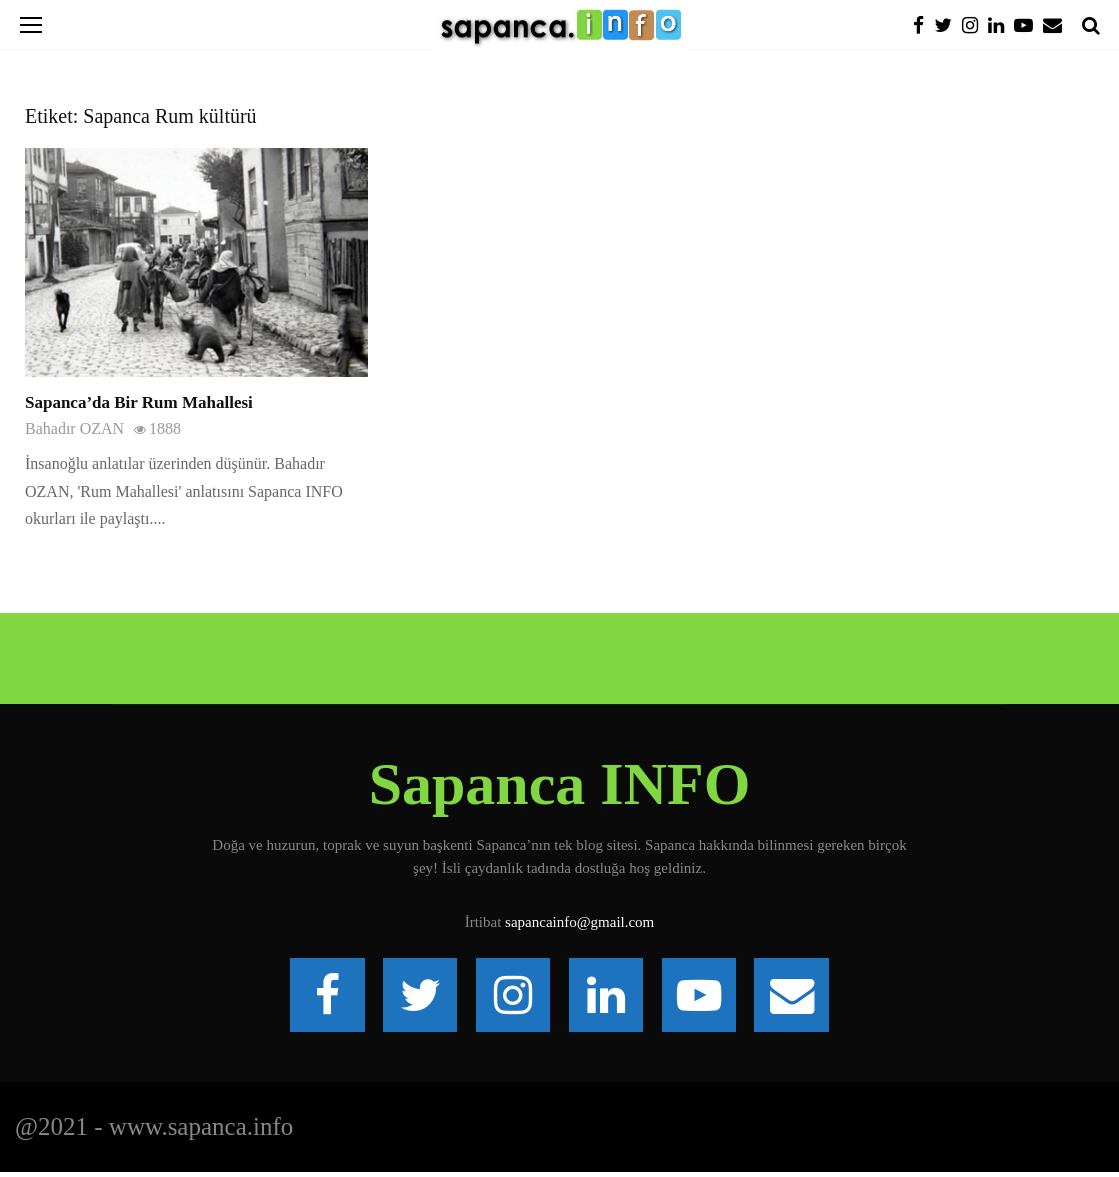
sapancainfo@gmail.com (579, 922)
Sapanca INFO (560, 784)
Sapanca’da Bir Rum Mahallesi (139, 402)
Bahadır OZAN (74, 428)
